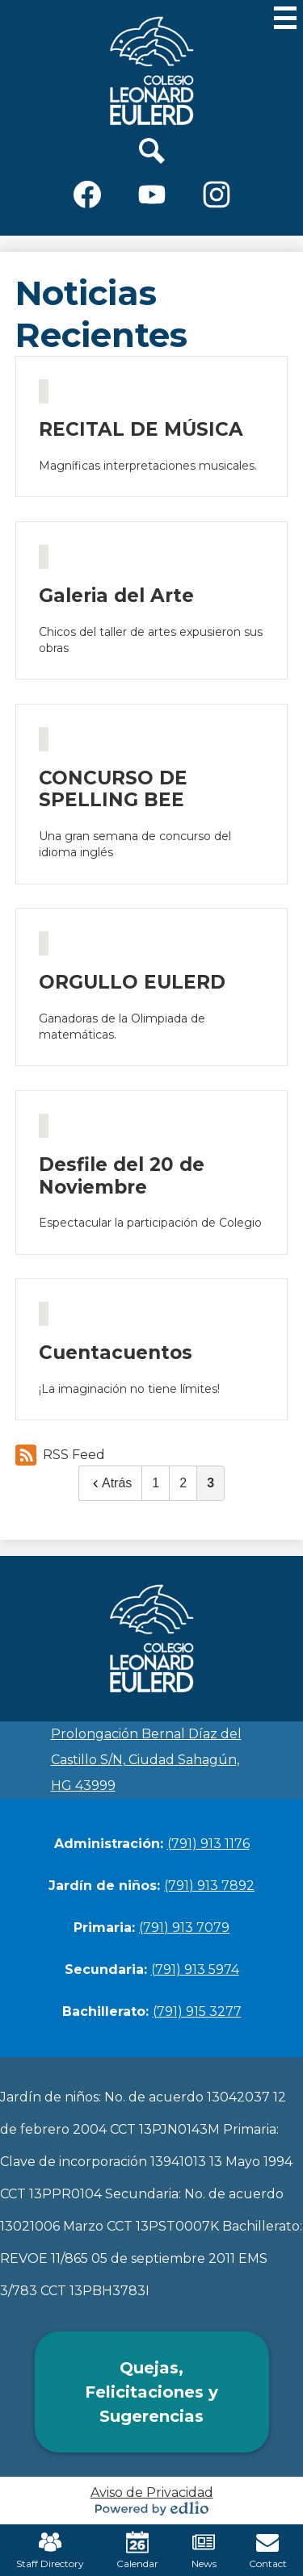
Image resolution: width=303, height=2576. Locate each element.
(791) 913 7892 (209, 1885)
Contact (268, 2550)
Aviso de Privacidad (151, 2492)
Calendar (137, 2550)
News (204, 2550)
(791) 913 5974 (195, 1969)
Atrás (110, 1483)
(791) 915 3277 (197, 2011)
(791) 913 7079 (184, 1927)
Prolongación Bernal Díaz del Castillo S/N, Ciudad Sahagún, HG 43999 (146, 1759)
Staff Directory (50, 2550)
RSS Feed (60, 1455)
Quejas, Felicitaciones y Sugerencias (151, 2392)
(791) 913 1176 (208, 1843)
